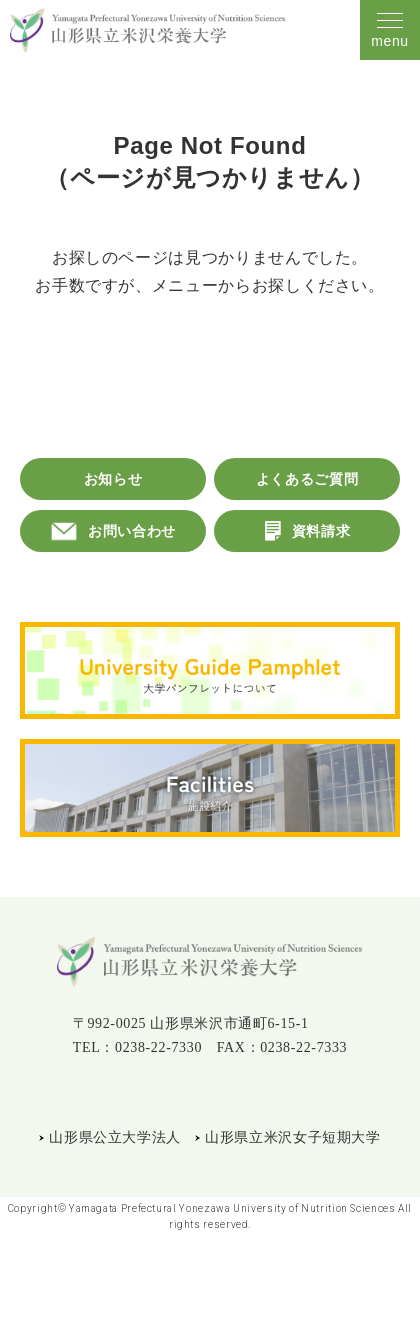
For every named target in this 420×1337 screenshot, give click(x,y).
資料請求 (321, 531)
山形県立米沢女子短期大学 (293, 1137)
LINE (162, 1093)
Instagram (207, 1093)
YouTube (255, 1093)
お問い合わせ (132, 531)
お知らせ (113, 479)
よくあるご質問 (307, 479)
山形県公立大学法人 (115, 1137)
